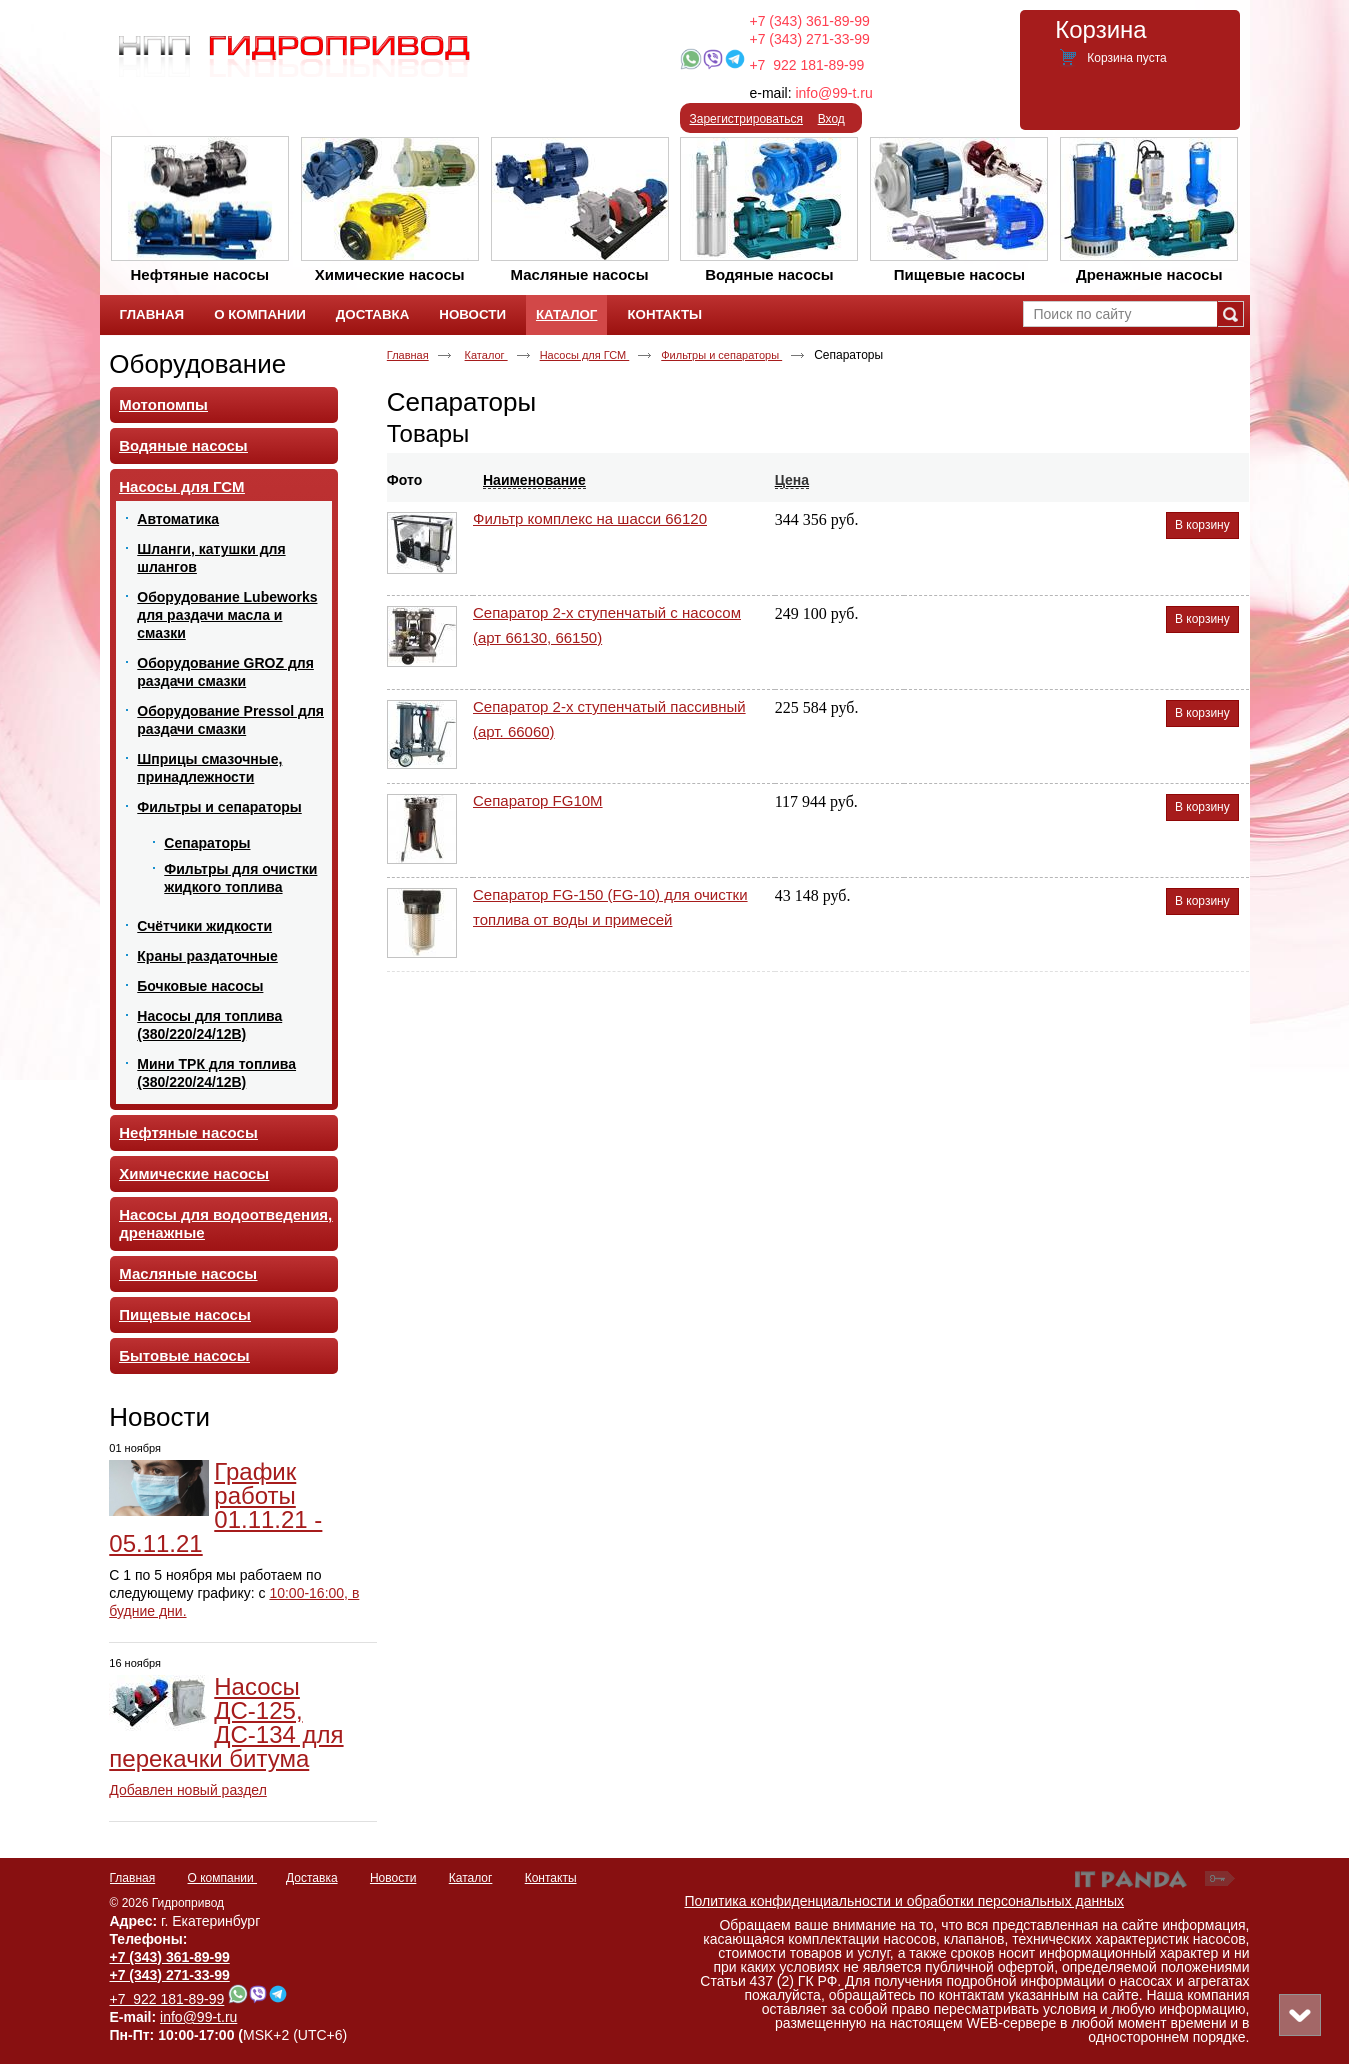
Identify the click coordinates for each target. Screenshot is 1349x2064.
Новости (159, 1417)
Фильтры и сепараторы (721, 355)
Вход (831, 119)
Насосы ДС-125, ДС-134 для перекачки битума (226, 1722)
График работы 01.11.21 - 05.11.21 (215, 1507)
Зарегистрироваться (746, 119)
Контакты (551, 1878)
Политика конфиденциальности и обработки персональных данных (905, 1901)
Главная (408, 355)
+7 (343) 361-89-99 (810, 21)
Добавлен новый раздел (188, 1790)
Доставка (312, 1878)
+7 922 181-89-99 (806, 65)
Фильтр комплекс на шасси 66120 (590, 518)
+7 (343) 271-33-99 (810, 39)
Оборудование (197, 364)
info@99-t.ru (833, 93)
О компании (223, 1878)
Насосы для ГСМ (585, 355)
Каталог (566, 314)
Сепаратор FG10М (538, 800)
